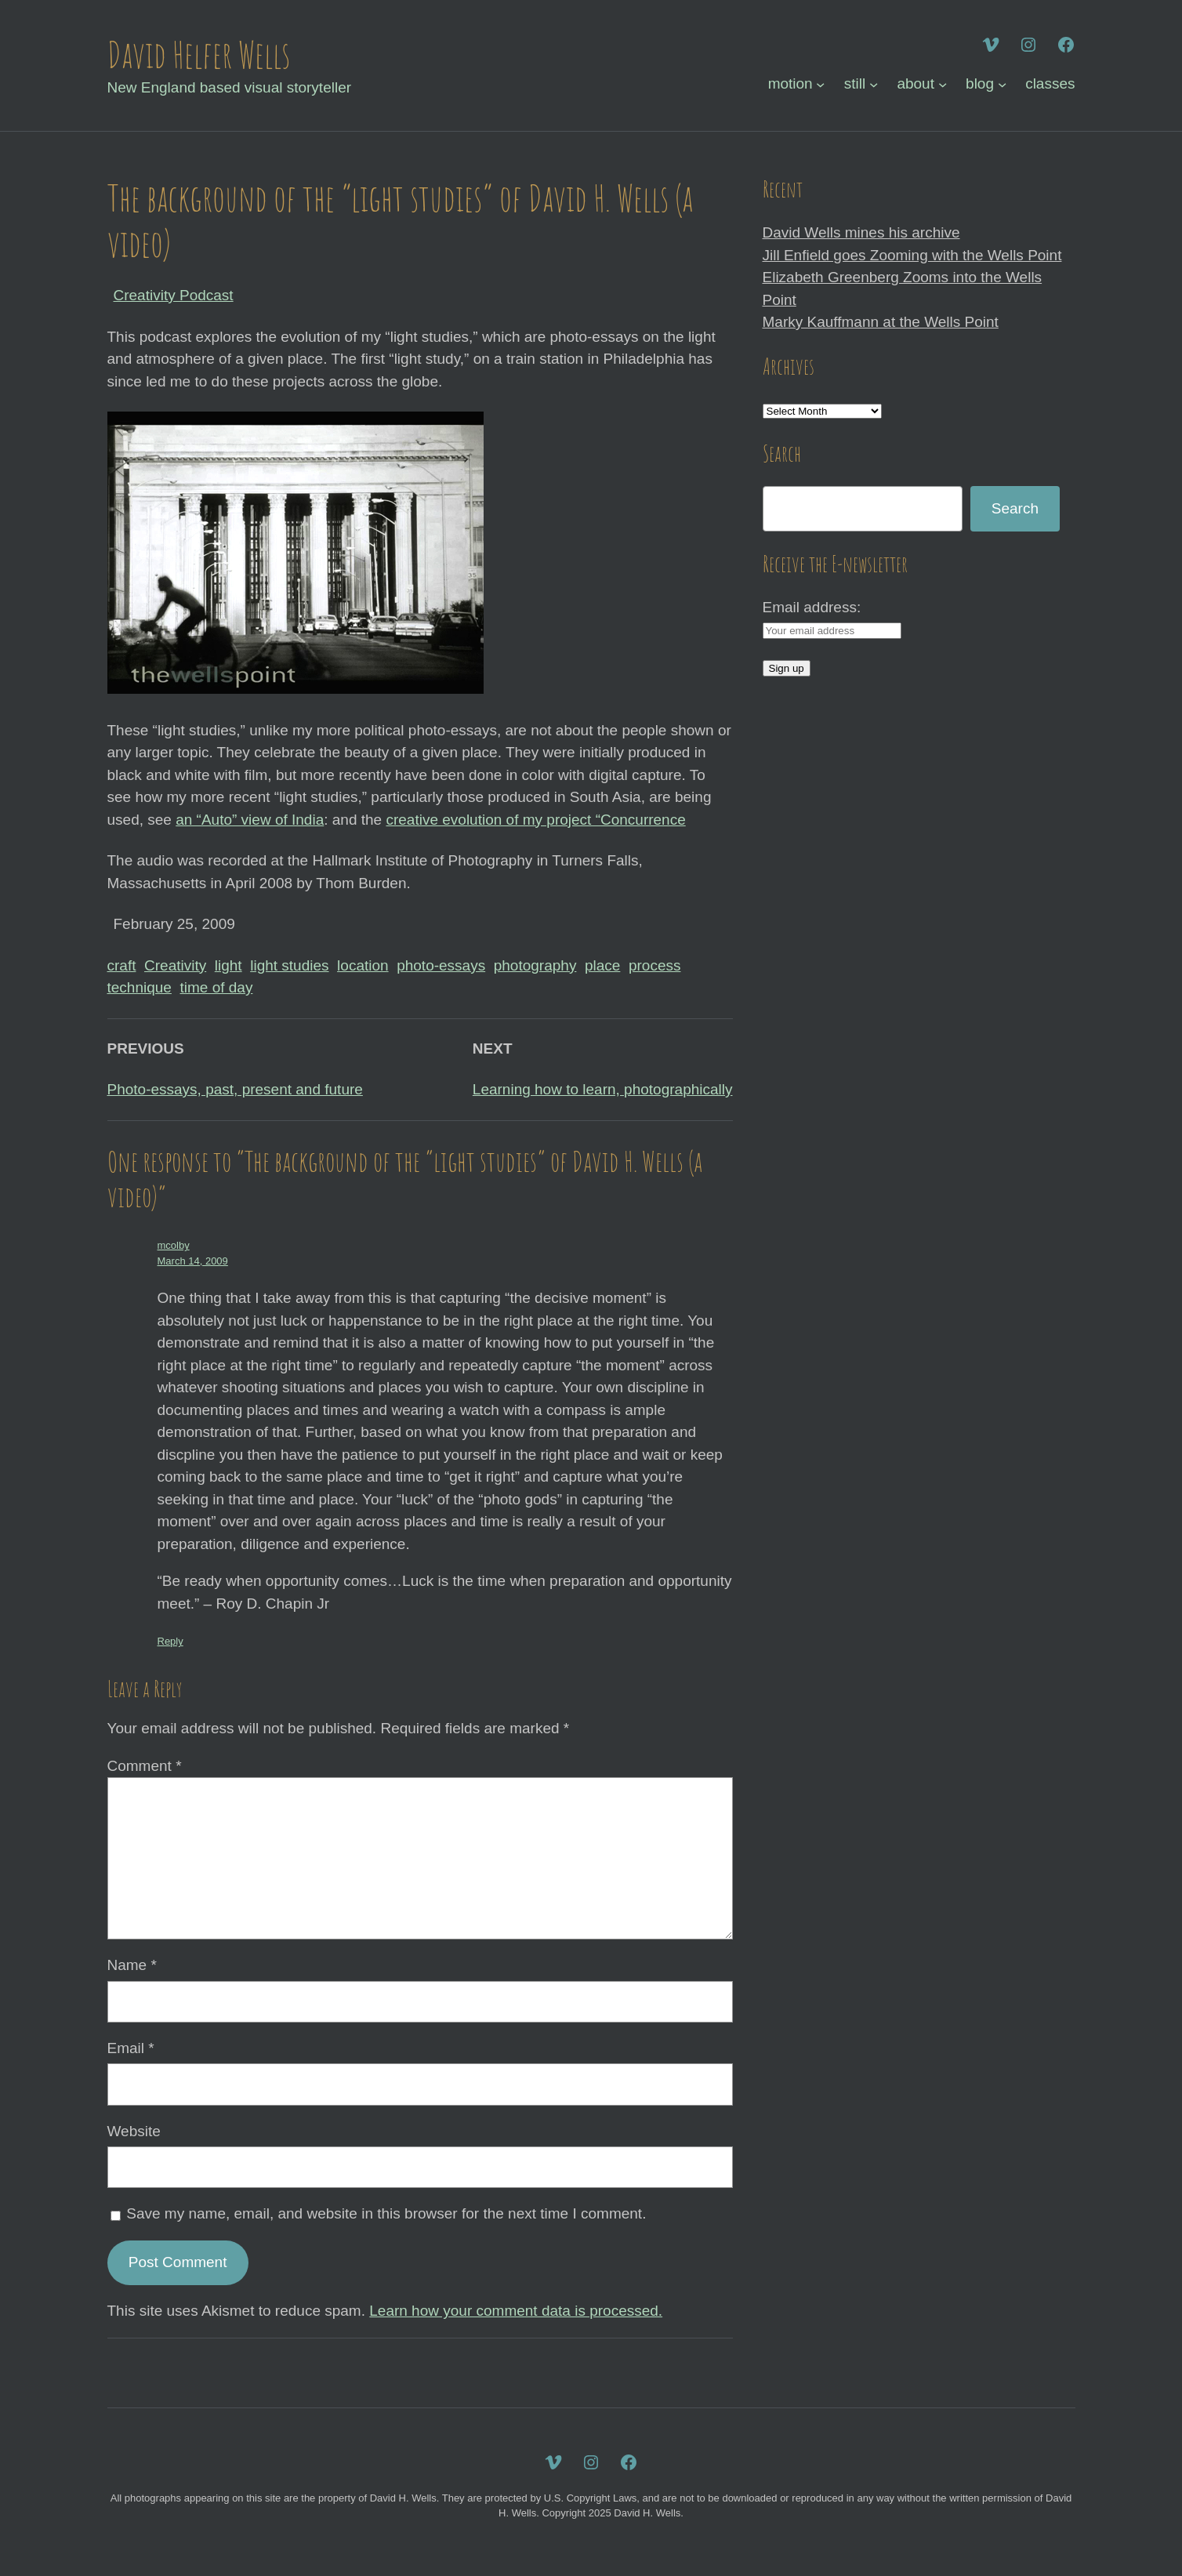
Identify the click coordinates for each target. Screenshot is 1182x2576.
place (602, 965)
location (363, 965)
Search (1015, 508)
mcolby (174, 1245)
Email (130, 2048)
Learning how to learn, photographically (603, 1089)
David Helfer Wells (198, 54)
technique (139, 987)
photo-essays (441, 965)
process (655, 965)
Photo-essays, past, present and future (235, 1089)
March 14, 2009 (193, 1261)
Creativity (175, 965)
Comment (144, 1766)
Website (134, 2131)
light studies (289, 965)
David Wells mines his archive (861, 232)
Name (132, 1965)
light (228, 965)
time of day (215, 987)
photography (535, 965)
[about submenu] (942, 84)
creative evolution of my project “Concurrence (535, 819)
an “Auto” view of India (250, 819)
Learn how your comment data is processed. (515, 2310)
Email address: (812, 607)
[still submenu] (873, 84)
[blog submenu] (1002, 84)
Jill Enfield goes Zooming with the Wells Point (912, 255)
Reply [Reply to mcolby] (170, 1641)
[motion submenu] (820, 84)
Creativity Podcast (174, 295)
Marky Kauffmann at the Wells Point (881, 322)
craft (121, 965)
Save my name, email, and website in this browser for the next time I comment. (386, 2213)
